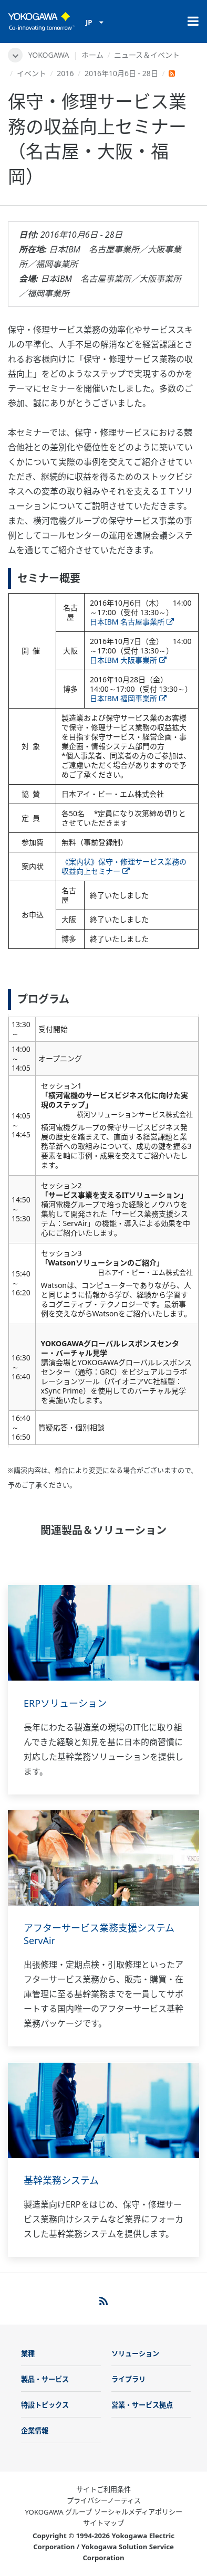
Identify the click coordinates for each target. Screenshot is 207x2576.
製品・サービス (45, 2379)
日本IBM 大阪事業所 (128, 660)
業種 (28, 2353)
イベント (31, 73)
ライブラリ (128, 2379)
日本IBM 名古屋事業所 (132, 622)
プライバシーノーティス (104, 2500)
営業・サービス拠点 (142, 2405)
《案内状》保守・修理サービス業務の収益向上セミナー (124, 866)
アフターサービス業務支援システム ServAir (104, 1934)
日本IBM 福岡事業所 (128, 698)
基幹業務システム (61, 2180)
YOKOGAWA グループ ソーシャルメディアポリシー (103, 2512)
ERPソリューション (65, 1703)
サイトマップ (103, 2523)
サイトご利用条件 (103, 2489)
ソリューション (135, 2353)
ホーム (92, 55)
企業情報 (34, 2430)
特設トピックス (45, 2405)
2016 (65, 73)
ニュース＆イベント (147, 55)
